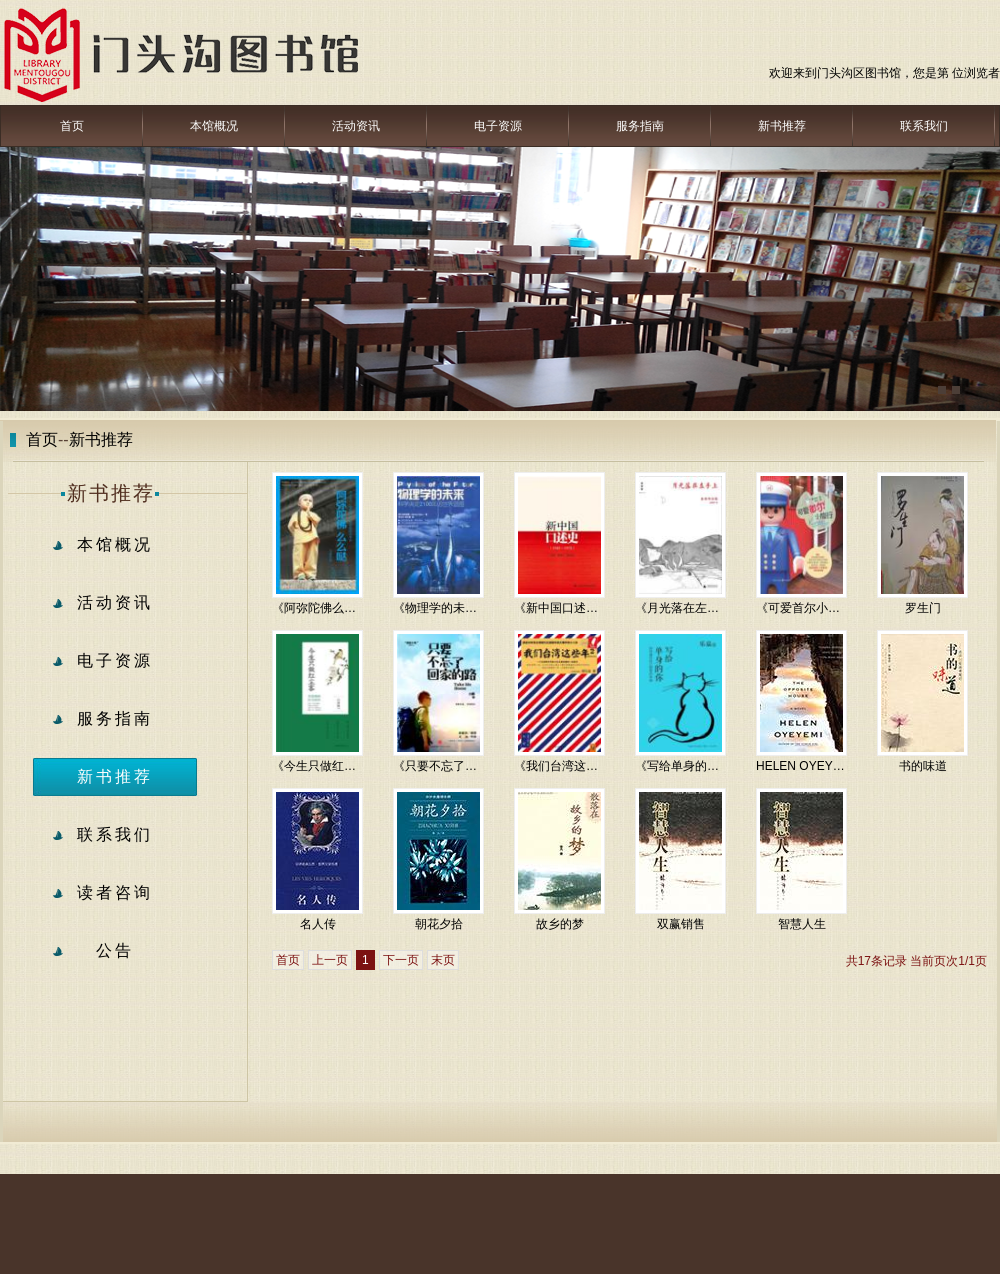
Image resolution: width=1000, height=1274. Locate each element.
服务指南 (640, 126)
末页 (443, 960)
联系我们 (924, 126)
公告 (115, 950)
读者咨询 (115, 892)
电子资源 (498, 126)
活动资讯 (356, 126)
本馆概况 (214, 126)
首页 (72, 126)
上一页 (330, 960)
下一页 (401, 960)
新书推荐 (782, 126)
